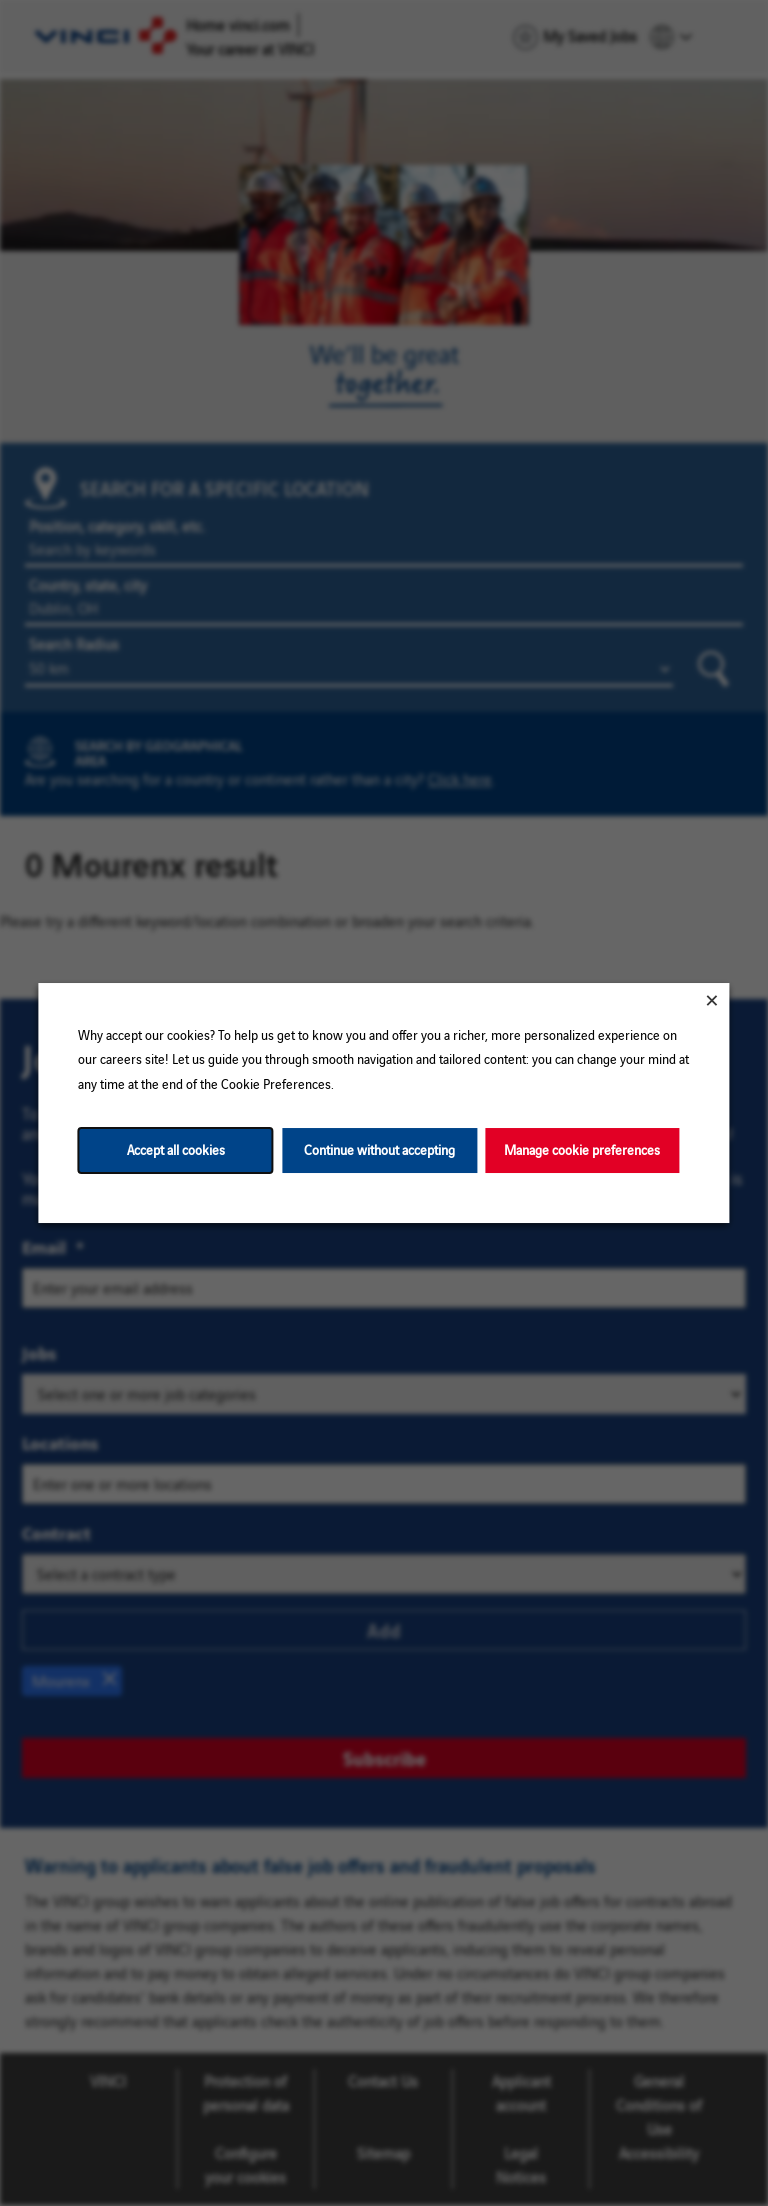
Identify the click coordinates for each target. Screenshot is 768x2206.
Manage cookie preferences (582, 1149)
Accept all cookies (176, 1149)
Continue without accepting (379, 1149)
